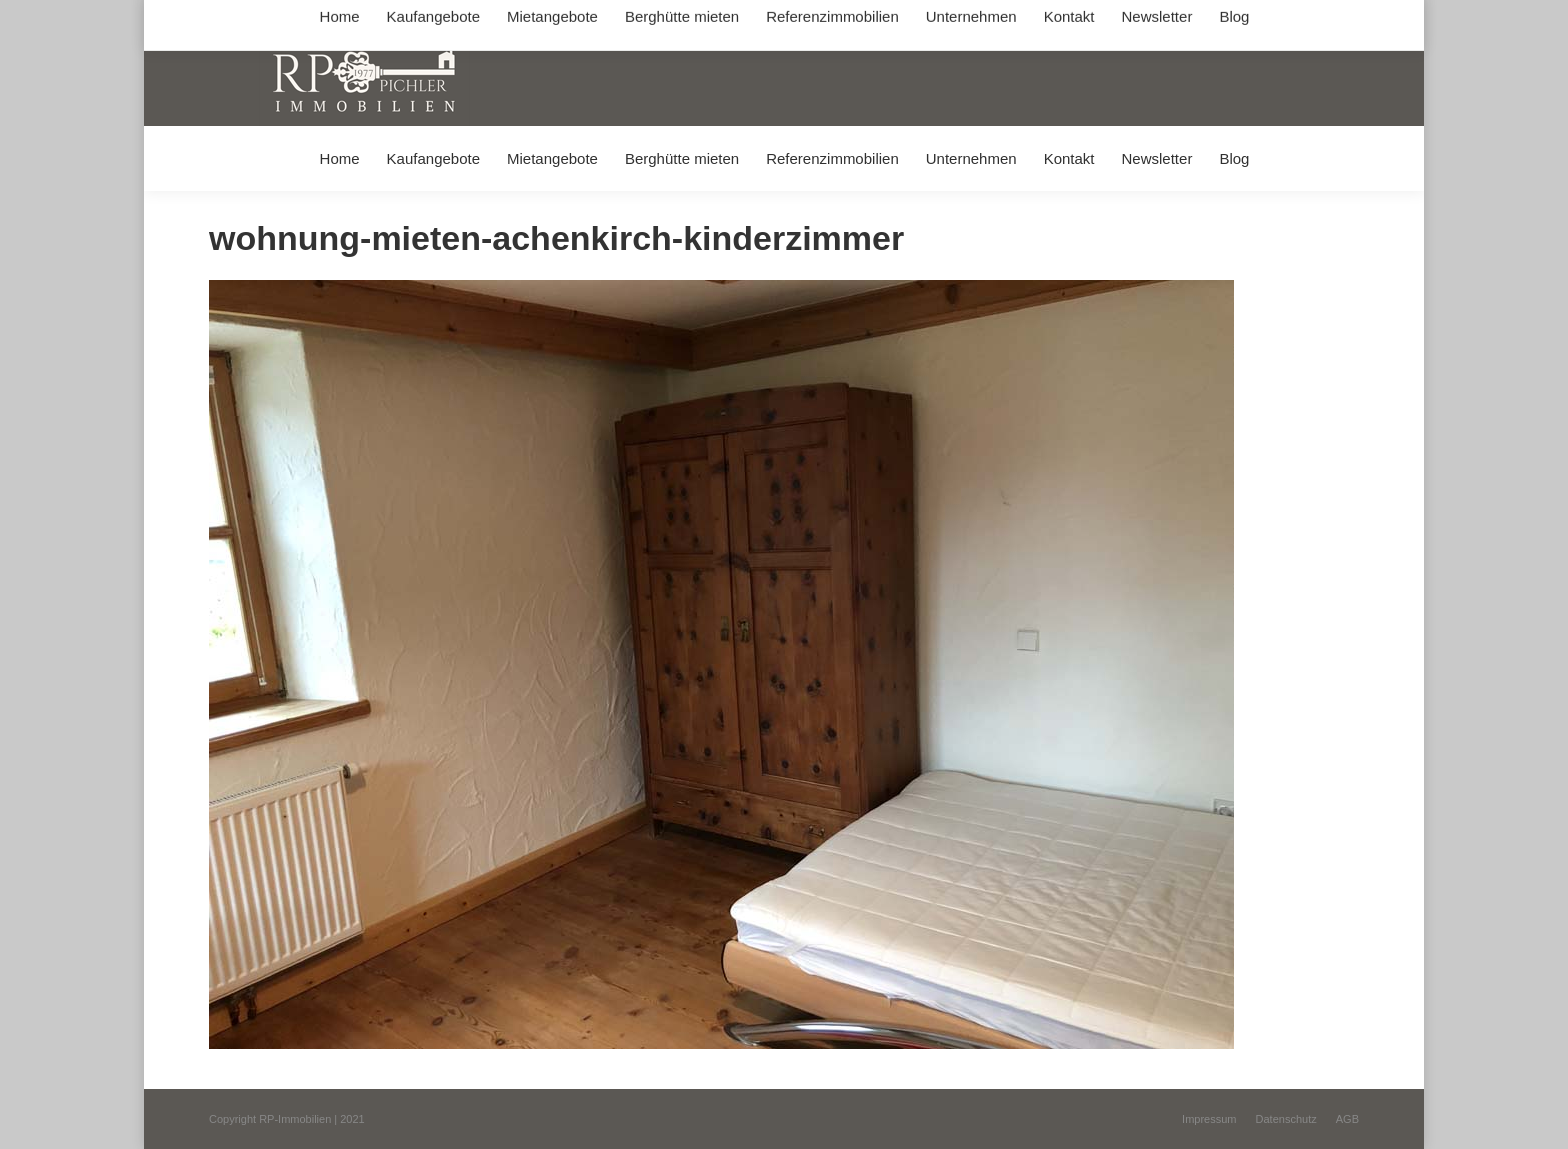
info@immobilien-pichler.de (684, 18)
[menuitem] (339, 158)
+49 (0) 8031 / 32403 (525, 18)
